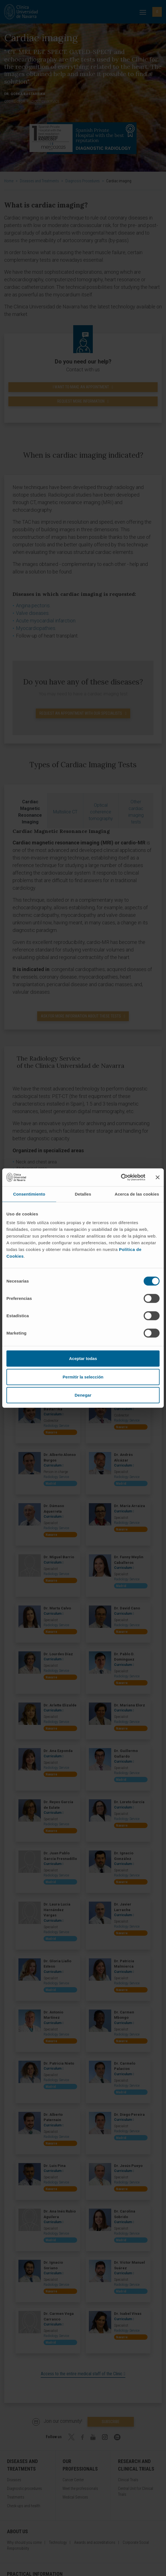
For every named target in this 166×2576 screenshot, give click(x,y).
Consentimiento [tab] (29, 1193)
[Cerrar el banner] (158, 1177)
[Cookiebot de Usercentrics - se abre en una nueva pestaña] (120, 1177)
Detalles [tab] (83, 1193)
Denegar (83, 1395)
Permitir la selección (83, 1376)
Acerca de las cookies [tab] (137, 1193)
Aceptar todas (83, 1358)
